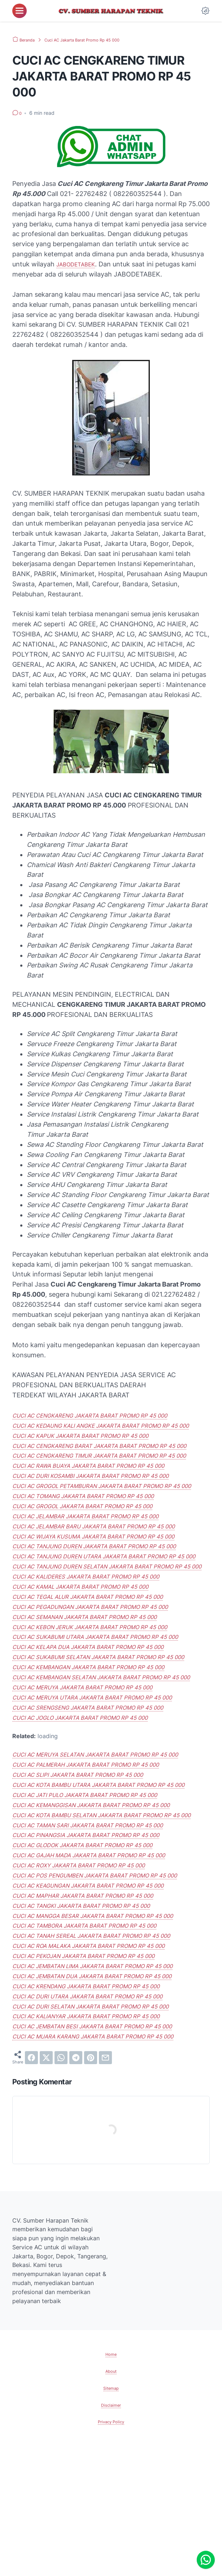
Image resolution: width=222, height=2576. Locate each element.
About (111, 2502)
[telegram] (75, 2188)
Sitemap (111, 2518)
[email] (105, 2188)
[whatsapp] (61, 2188)
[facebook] (31, 2188)
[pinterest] (90, 2188)
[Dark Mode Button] (205, 10)
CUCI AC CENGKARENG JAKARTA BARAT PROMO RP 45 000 (105, 1415)
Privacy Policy (111, 2552)
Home (111, 2485)
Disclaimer (111, 2535)
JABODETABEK (79, 264)
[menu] (19, 11)
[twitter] (46, 2188)
